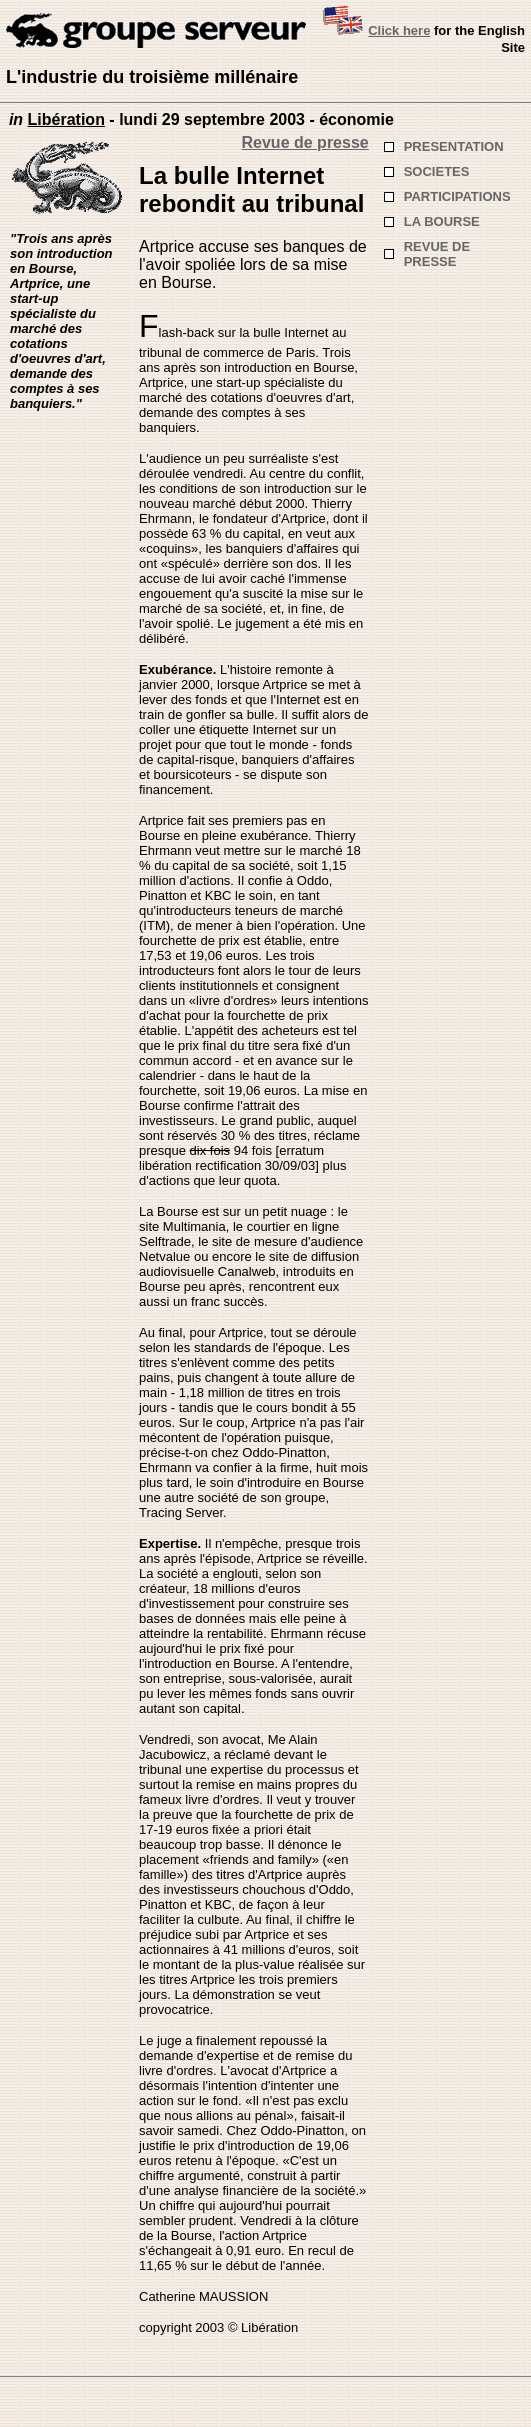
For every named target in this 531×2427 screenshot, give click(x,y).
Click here (399, 30)
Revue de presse (305, 142)
